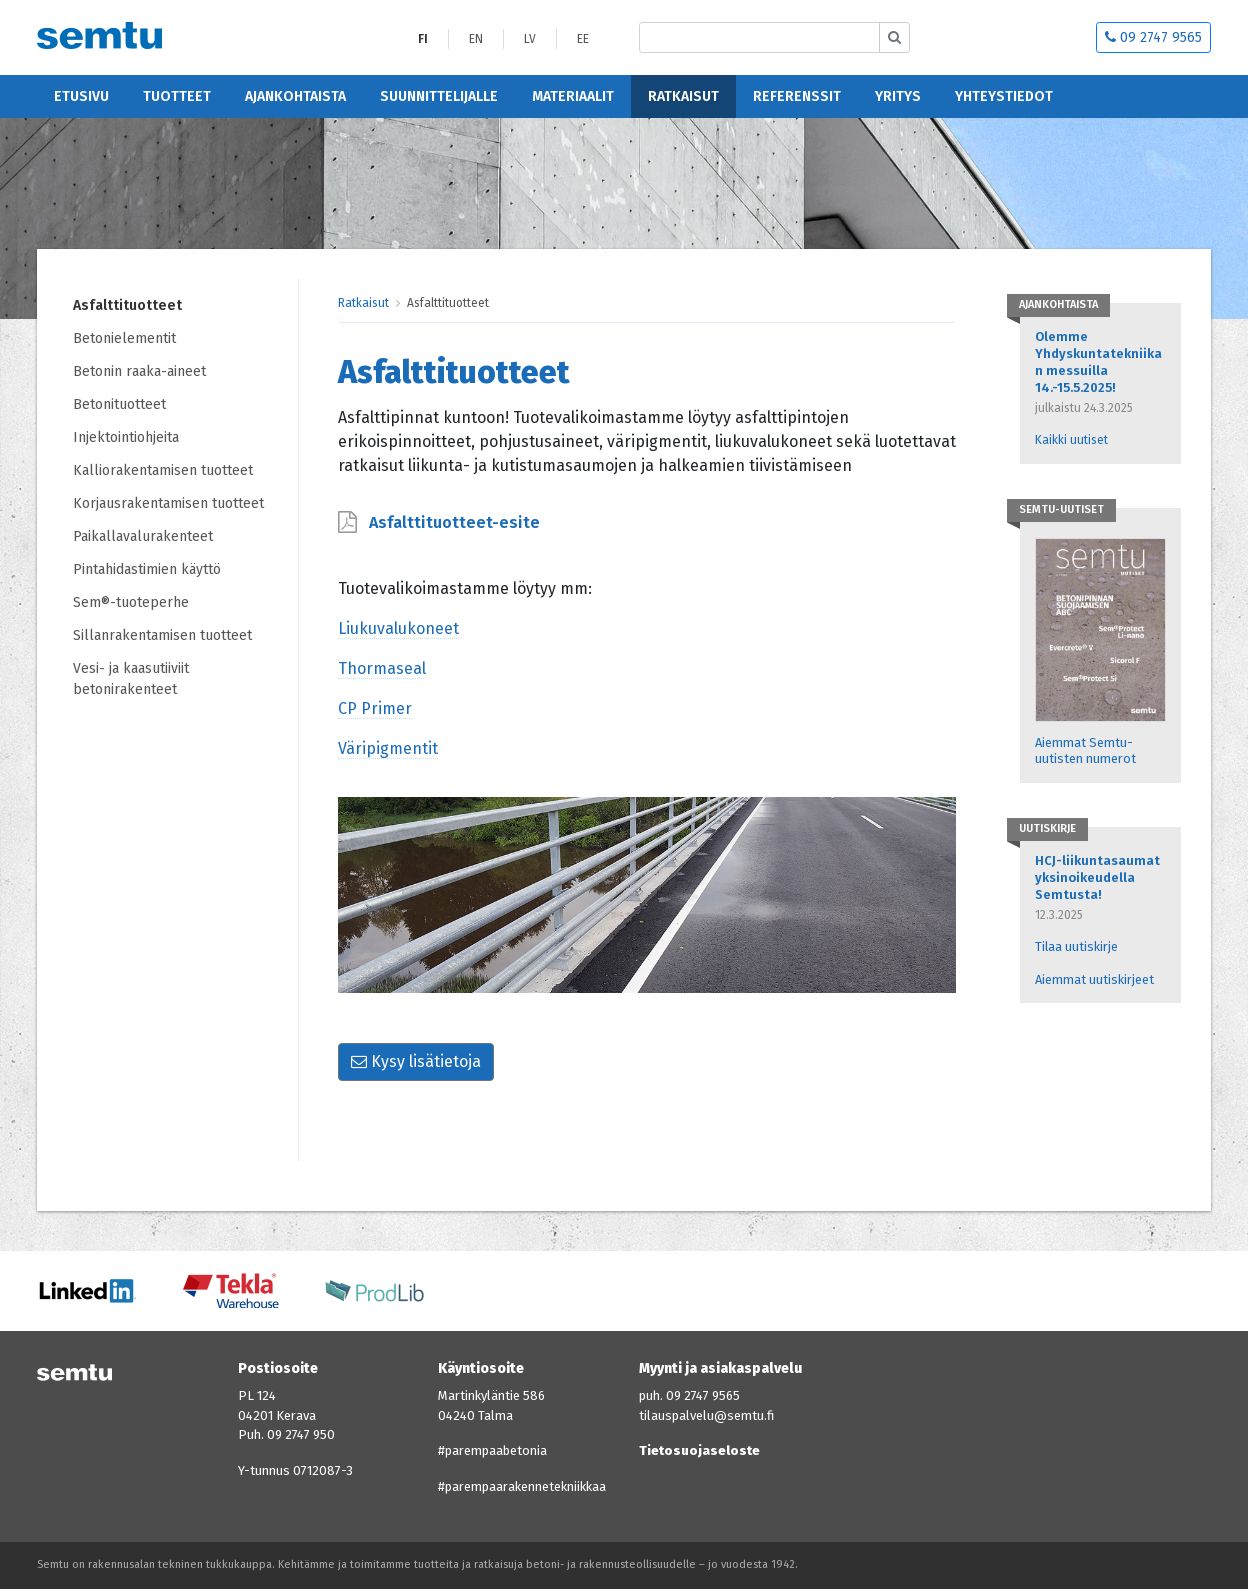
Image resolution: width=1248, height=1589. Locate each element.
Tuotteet (177, 96)
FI (423, 39)
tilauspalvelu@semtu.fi (706, 1415)
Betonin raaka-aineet (139, 371)
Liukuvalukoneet (398, 628)
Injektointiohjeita (126, 437)
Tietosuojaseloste (699, 1450)
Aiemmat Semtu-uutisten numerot (1085, 751)
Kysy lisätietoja (416, 1061)
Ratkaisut (683, 96)
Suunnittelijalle (439, 96)
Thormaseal (382, 668)
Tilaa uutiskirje (1076, 946)
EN (476, 39)
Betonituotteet (119, 404)
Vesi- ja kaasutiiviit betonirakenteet (131, 679)
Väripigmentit (388, 748)
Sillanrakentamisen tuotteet (162, 635)
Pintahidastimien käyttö (147, 569)
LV (530, 39)
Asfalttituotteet (127, 305)
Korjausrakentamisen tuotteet (168, 503)
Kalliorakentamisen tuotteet (163, 470)
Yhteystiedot (1004, 96)
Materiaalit (573, 96)
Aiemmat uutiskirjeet (1094, 979)
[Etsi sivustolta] (759, 37)
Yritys (898, 96)
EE (583, 39)
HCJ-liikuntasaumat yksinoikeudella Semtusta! (1097, 877)
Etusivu (81, 96)
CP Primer (375, 708)
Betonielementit (124, 338)
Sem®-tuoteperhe (131, 602)
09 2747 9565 (1153, 37)
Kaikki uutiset (1071, 440)
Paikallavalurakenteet (143, 536)
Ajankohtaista (295, 96)
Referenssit (797, 96)
